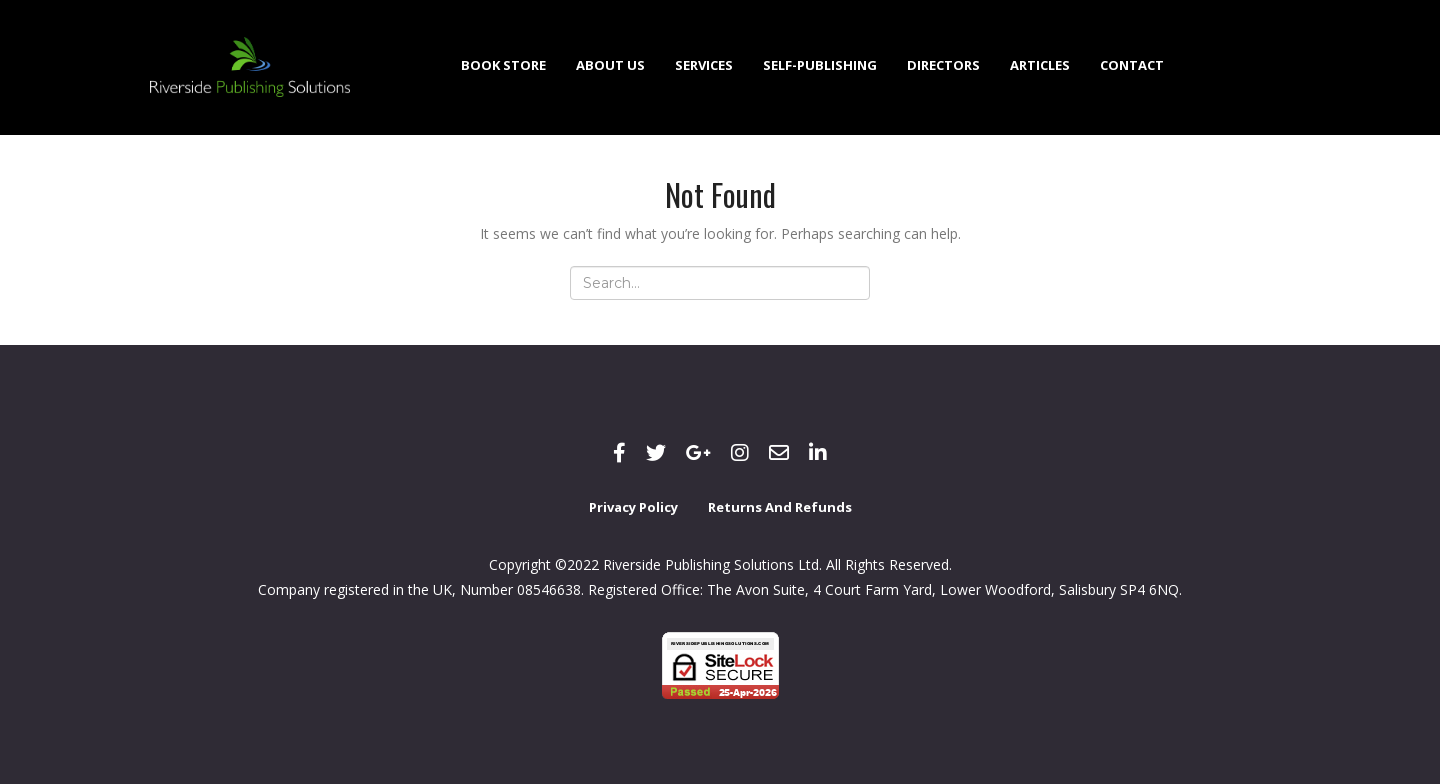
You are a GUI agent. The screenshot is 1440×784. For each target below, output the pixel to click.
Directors (943, 65)
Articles (1040, 65)
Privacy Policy (633, 507)
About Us (610, 65)
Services (704, 65)
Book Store (503, 65)
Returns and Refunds (780, 507)
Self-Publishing (820, 65)
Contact (1132, 65)
